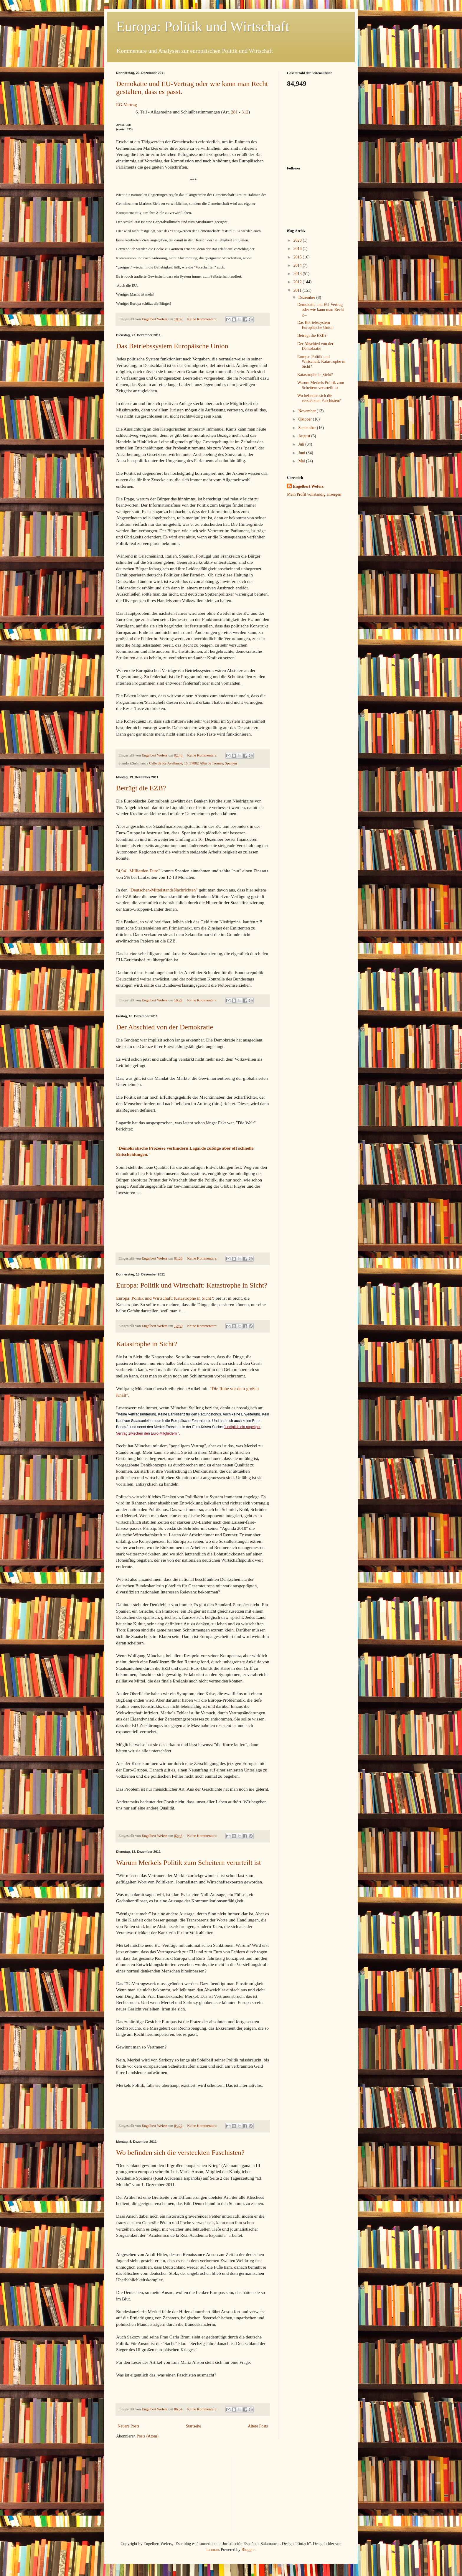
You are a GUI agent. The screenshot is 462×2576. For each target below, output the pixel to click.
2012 (298, 282)
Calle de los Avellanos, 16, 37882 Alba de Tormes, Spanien (193, 763)
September (307, 428)
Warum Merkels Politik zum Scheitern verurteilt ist (188, 1862)
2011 (298, 290)
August (304, 436)
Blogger (248, 2549)
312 (245, 111)
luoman (213, 2549)
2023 (298, 240)
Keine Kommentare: (202, 319)
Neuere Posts (128, 2426)
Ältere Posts (258, 2426)
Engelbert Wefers (308, 486)
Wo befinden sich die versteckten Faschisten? (180, 2152)
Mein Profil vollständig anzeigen (314, 494)
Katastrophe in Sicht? (146, 1344)
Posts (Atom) (148, 2436)
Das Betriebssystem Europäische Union (172, 346)
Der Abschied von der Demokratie (164, 1027)
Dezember (307, 297)
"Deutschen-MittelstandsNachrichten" (163, 889)
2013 (298, 273)
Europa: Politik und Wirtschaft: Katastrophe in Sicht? (191, 1285)
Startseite (193, 2426)
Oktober (305, 419)
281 (234, 111)
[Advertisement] (316, 126)
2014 (298, 265)
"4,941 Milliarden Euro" (138, 870)
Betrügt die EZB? (141, 788)
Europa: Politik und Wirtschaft (202, 26)
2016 (298, 248)
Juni (302, 453)
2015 (298, 257)
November (307, 411)
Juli (301, 444)
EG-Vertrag (126, 104)
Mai (302, 461)
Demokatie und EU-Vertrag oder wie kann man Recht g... (320, 309)
